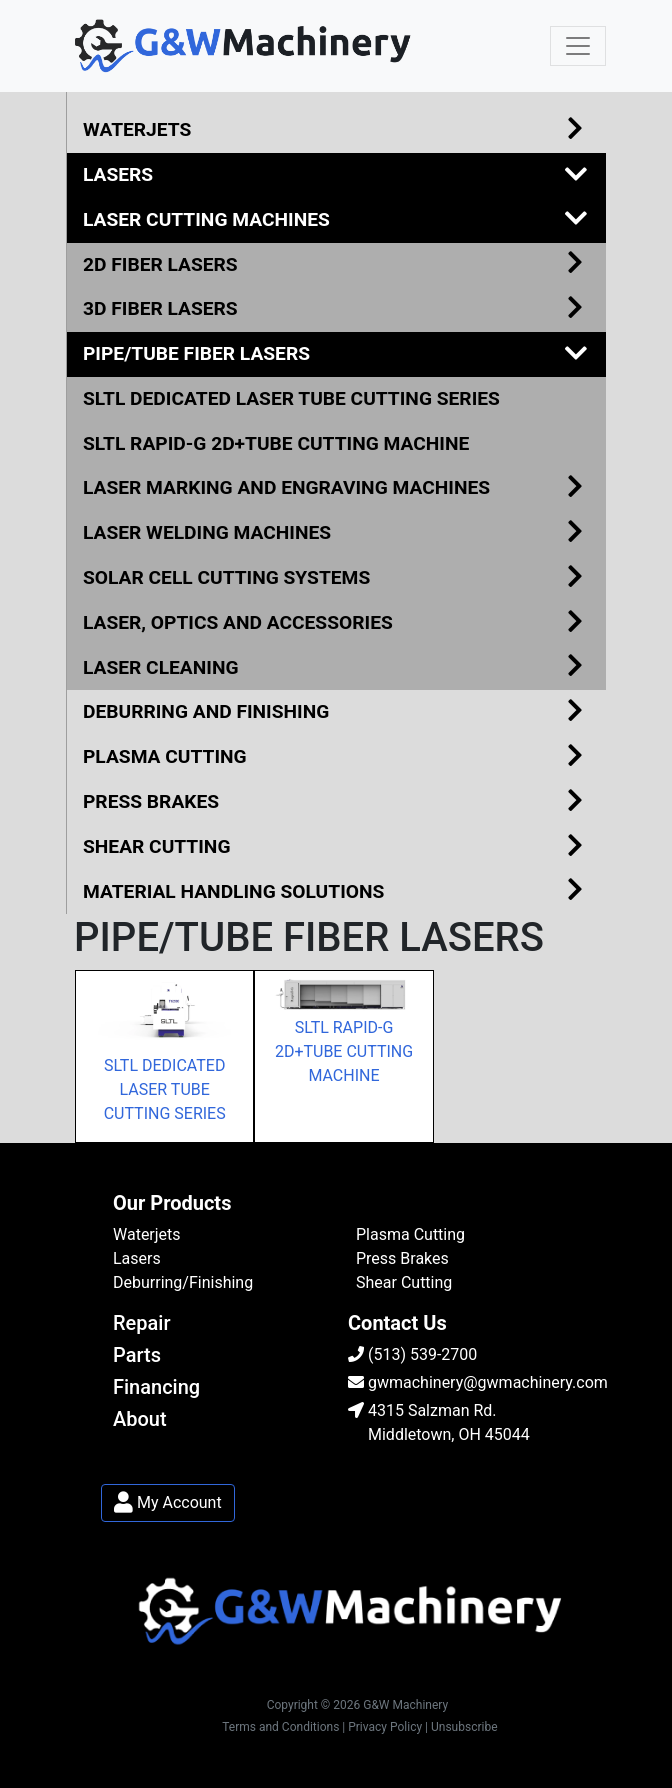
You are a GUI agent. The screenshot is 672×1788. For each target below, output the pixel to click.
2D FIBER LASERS (336, 265)
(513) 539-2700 (412, 1354)
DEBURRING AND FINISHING (336, 712)
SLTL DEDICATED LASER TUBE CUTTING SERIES (291, 398)
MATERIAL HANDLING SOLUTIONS (336, 892)
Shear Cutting (404, 1282)
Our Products (172, 1203)
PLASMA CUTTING (336, 757)
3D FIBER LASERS (336, 309)
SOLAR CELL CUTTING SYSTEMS (336, 578)
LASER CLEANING (336, 668)
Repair (142, 1323)
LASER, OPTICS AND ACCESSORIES (336, 623)
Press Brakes (402, 1258)
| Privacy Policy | (385, 1727)
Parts (137, 1355)
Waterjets (147, 1234)
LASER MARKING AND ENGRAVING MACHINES (336, 488)
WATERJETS (336, 130)
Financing (156, 1387)
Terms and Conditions (280, 1727)
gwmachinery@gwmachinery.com (478, 1382)
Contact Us (397, 1323)
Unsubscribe (464, 1727)
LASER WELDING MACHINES (336, 533)
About (140, 1419)
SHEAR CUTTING (336, 847)
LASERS (336, 175)
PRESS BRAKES (336, 802)
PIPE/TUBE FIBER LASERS (336, 354)
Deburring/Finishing (183, 1282)
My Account (168, 1502)
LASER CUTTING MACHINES (336, 220)
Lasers (137, 1258)
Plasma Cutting (410, 1234)
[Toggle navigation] (578, 46)
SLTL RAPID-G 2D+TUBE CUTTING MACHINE (276, 443)
